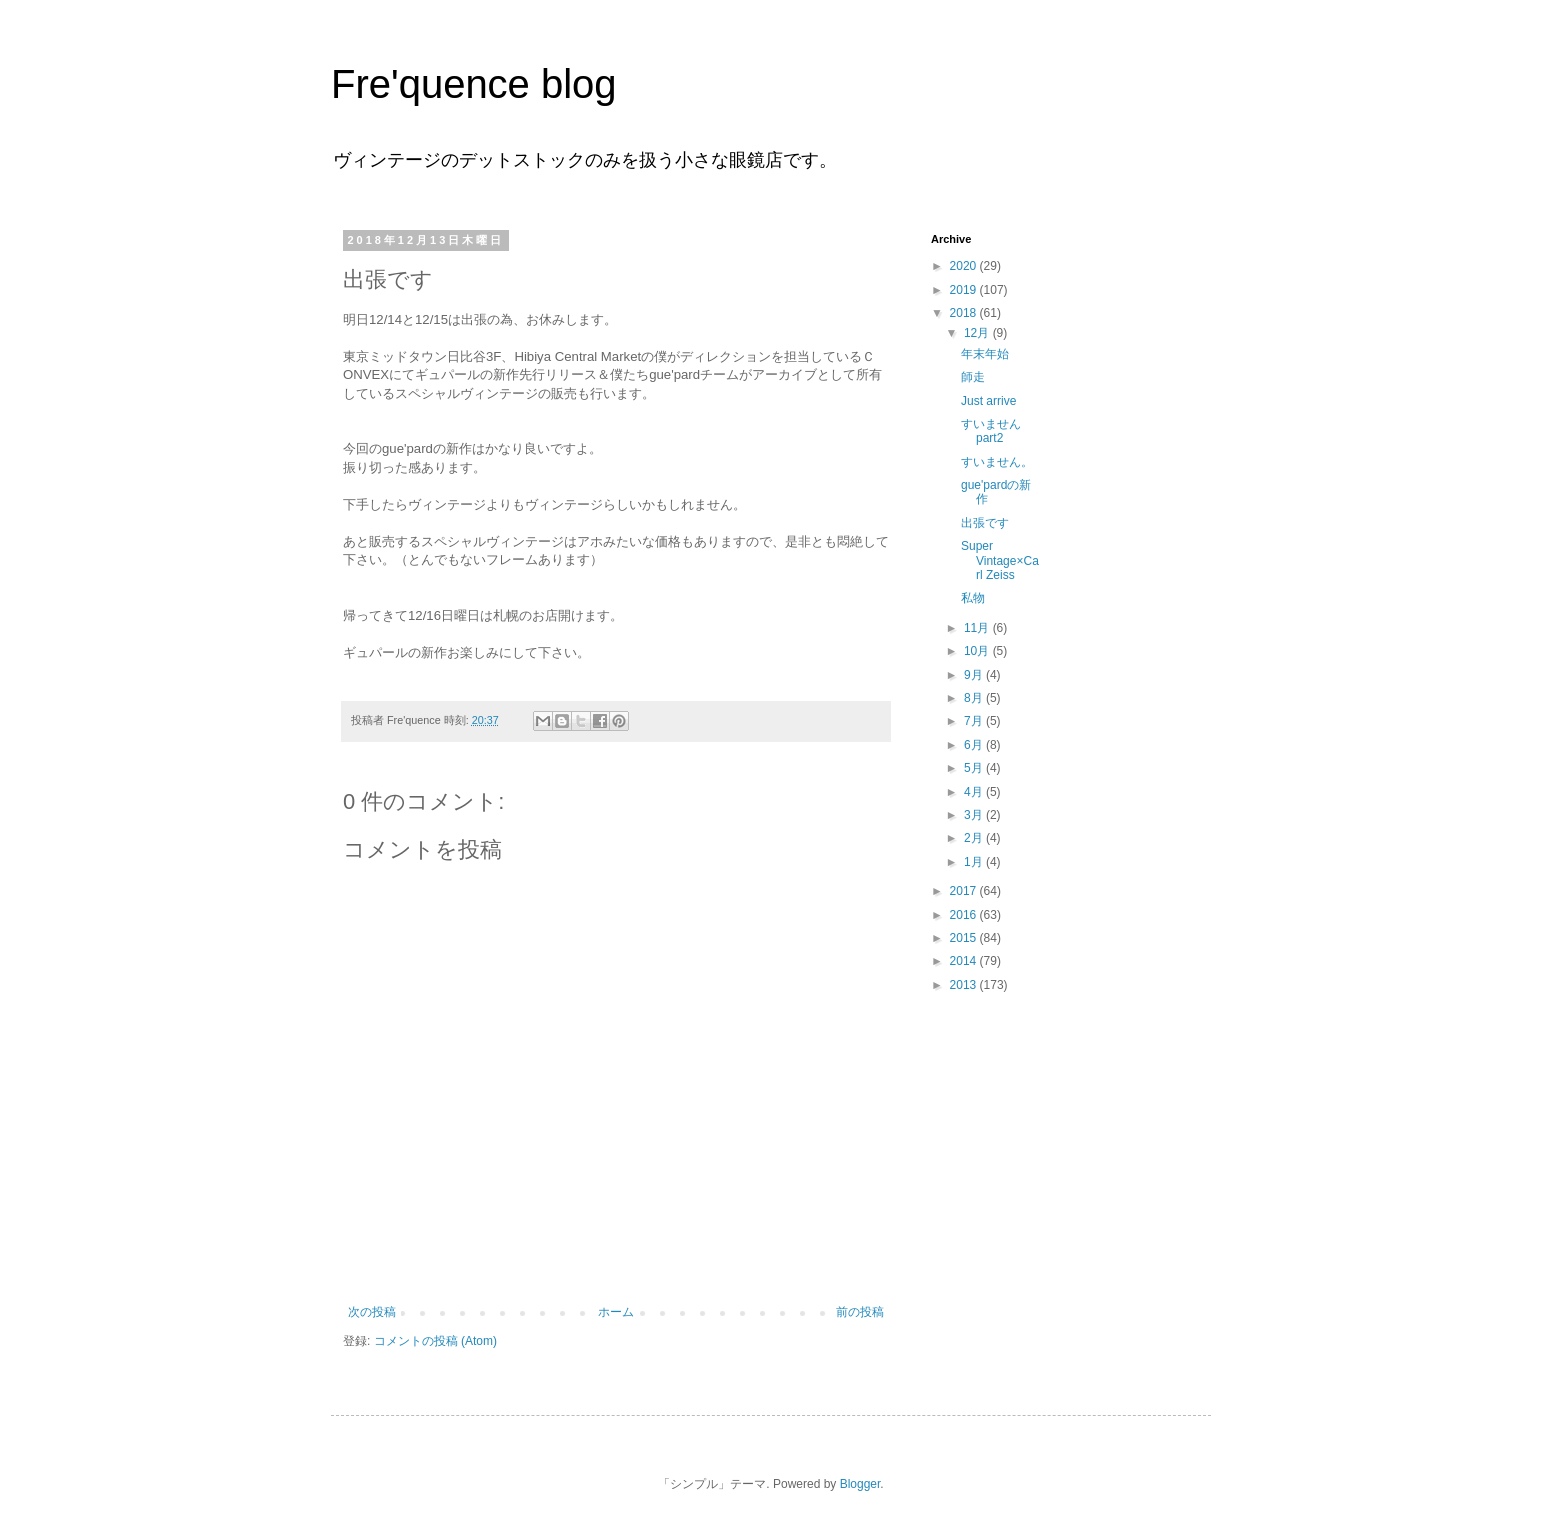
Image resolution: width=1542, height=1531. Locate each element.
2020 (965, 266)
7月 (975, 721)
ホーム (616, 1312)
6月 (975, 745)
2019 (965, 290)
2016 (965, 915)
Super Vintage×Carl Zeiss (1000, 560)
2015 (965, 938)
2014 (965, 961)
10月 (978, 651)
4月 (975, 792)
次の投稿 (372, 1312)
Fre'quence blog (474, 84)
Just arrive (988, 401)
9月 (975, 675)
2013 (965, 985)
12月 (978, 333)
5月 (975, 768)
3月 (975, 815)
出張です (985, 523)
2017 (965, 891)
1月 (975, 862)
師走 (973, 377)
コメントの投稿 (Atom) (435, 1341)
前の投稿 (860, 1312)
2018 (965, 313)
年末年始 (985, 354)
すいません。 (997, 462)
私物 (973, 598)
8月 (975, 698)
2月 (975, 838)
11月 (978, 628)
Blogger (860, 1484)
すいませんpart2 (991, 431)
